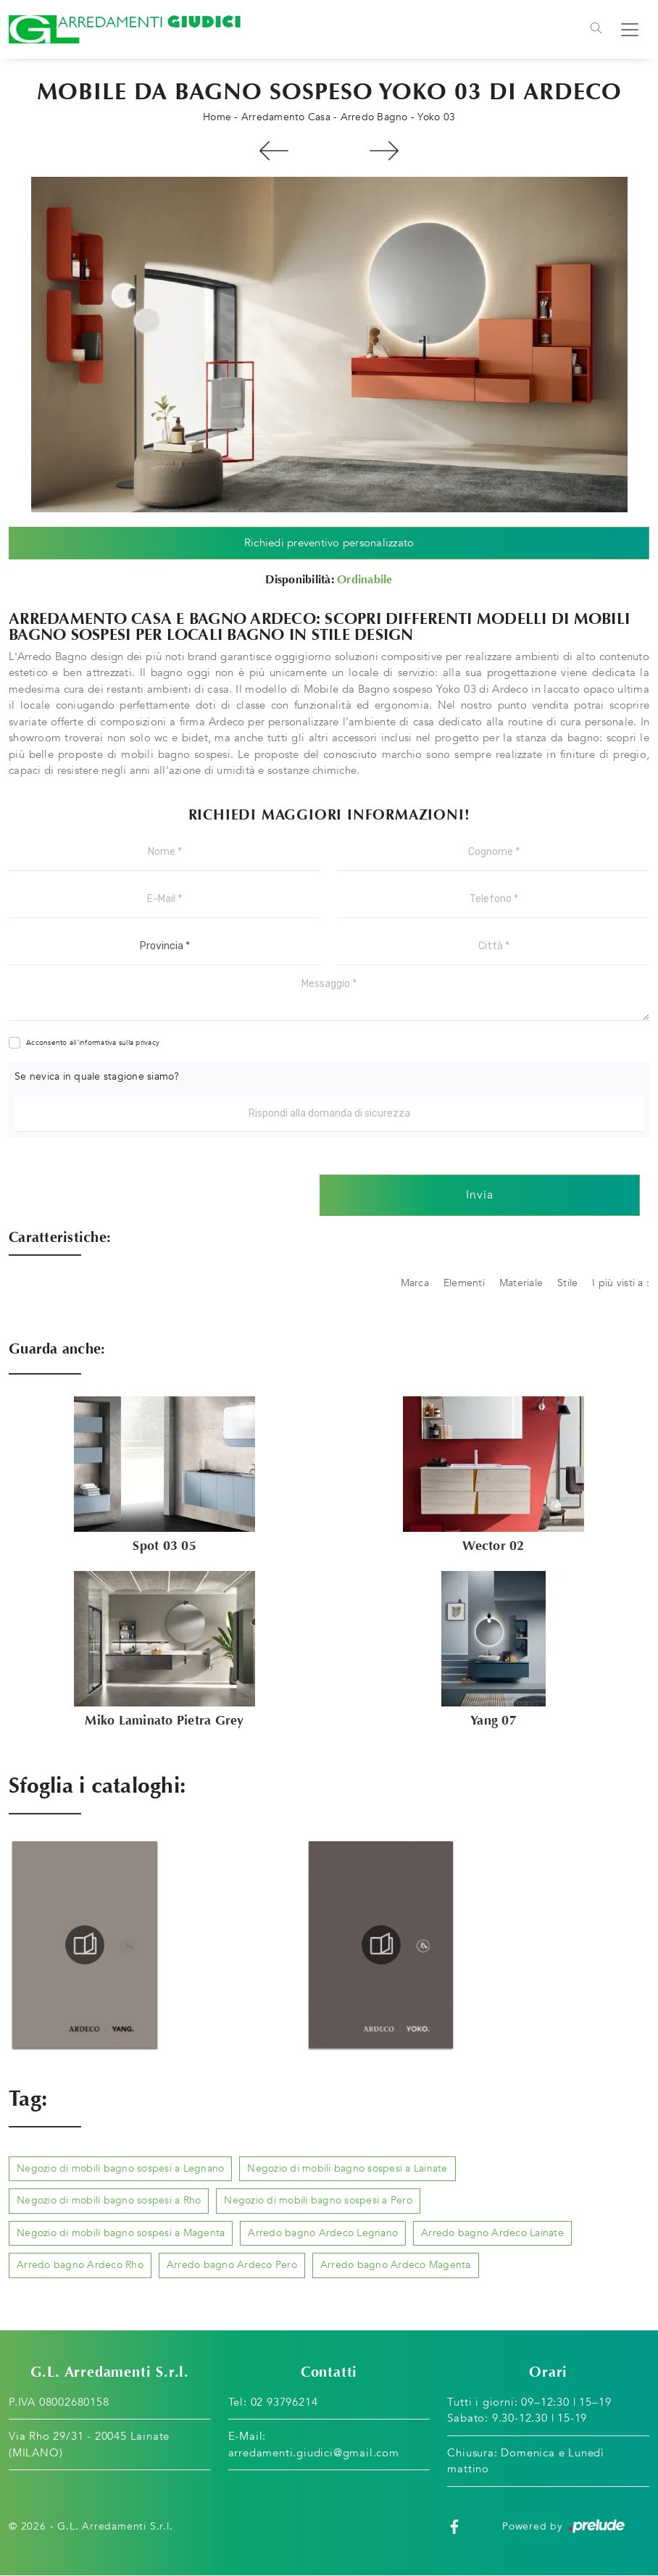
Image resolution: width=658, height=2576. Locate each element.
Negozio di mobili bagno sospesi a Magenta (121, 2233)
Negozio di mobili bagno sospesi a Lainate (347, 2168)
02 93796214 (284, 2402)
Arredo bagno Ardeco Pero (232, 2265)
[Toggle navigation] (596, 30)
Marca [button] (415, 1283)
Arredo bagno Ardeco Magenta (395, 2265)
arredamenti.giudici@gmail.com (313, 2453)
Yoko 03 (436, 117)
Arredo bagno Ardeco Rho (80, 2265)
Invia (480, 1196)
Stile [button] (567, 1283)
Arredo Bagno (374, 117)
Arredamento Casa (285, 117)
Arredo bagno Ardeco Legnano (323, 2233)
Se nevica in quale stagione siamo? (97, 1076)
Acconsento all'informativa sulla (92, 1043)
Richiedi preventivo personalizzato (329, 542)
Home (217, 117)
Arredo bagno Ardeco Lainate (492, 2233)
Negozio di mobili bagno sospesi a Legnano (120, 2168)
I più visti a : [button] (620, 1283)
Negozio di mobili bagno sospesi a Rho (109, 2201)
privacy (147, 1043)
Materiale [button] (521, 1283)
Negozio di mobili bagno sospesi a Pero (318, 2201)
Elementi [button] (464, 1283)
